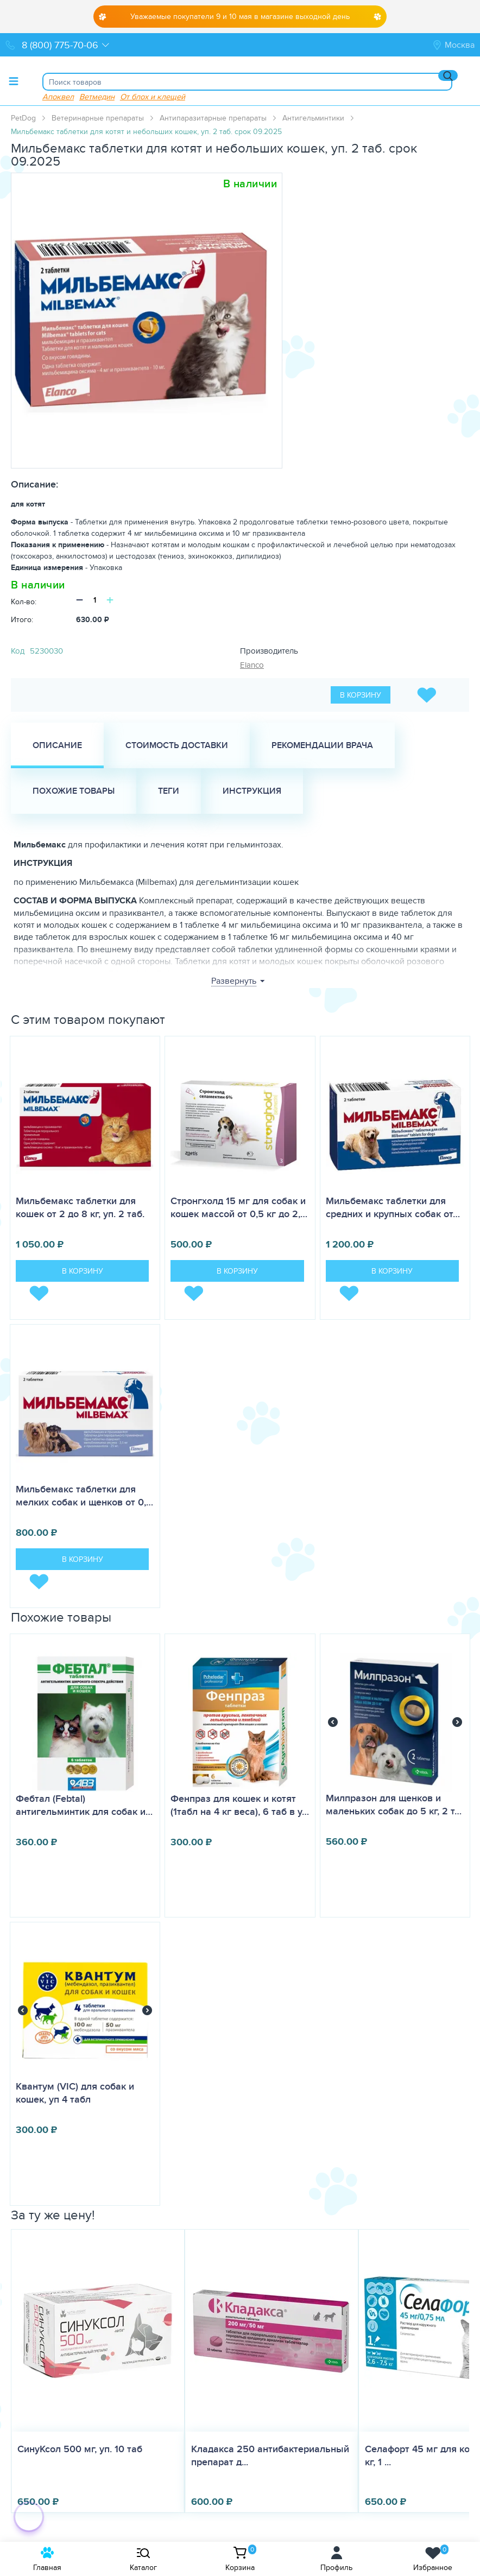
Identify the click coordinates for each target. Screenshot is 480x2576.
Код (17, 650)
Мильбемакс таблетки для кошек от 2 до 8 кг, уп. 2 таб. (80, 1207)
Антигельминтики (313, 117)
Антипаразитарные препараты (213, 117)
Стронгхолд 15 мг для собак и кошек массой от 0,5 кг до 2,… (238, 1207)
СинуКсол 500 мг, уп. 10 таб (79, 2448)
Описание (57, 745)
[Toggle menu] (13, 81)
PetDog (23, 117)
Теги (168, 790)
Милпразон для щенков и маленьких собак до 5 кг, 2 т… (394, 1805)
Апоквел (58, 96)
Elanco (252, 664)
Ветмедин (97, 96)
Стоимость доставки (176, 745)
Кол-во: (23, 601)
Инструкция (252, 790)
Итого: (22, 619)
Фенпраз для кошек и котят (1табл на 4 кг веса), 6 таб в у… (239, 1805)
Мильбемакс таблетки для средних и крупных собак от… (393, 1207)
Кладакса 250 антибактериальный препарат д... (270, 2455)
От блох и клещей (152, 96)
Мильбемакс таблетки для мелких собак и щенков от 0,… (84, 1496)
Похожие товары (74, 790)
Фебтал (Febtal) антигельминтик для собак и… (84, 1805)
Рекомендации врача (322, 745)
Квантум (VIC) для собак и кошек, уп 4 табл (75, 2093)
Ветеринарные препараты (98, 117)
